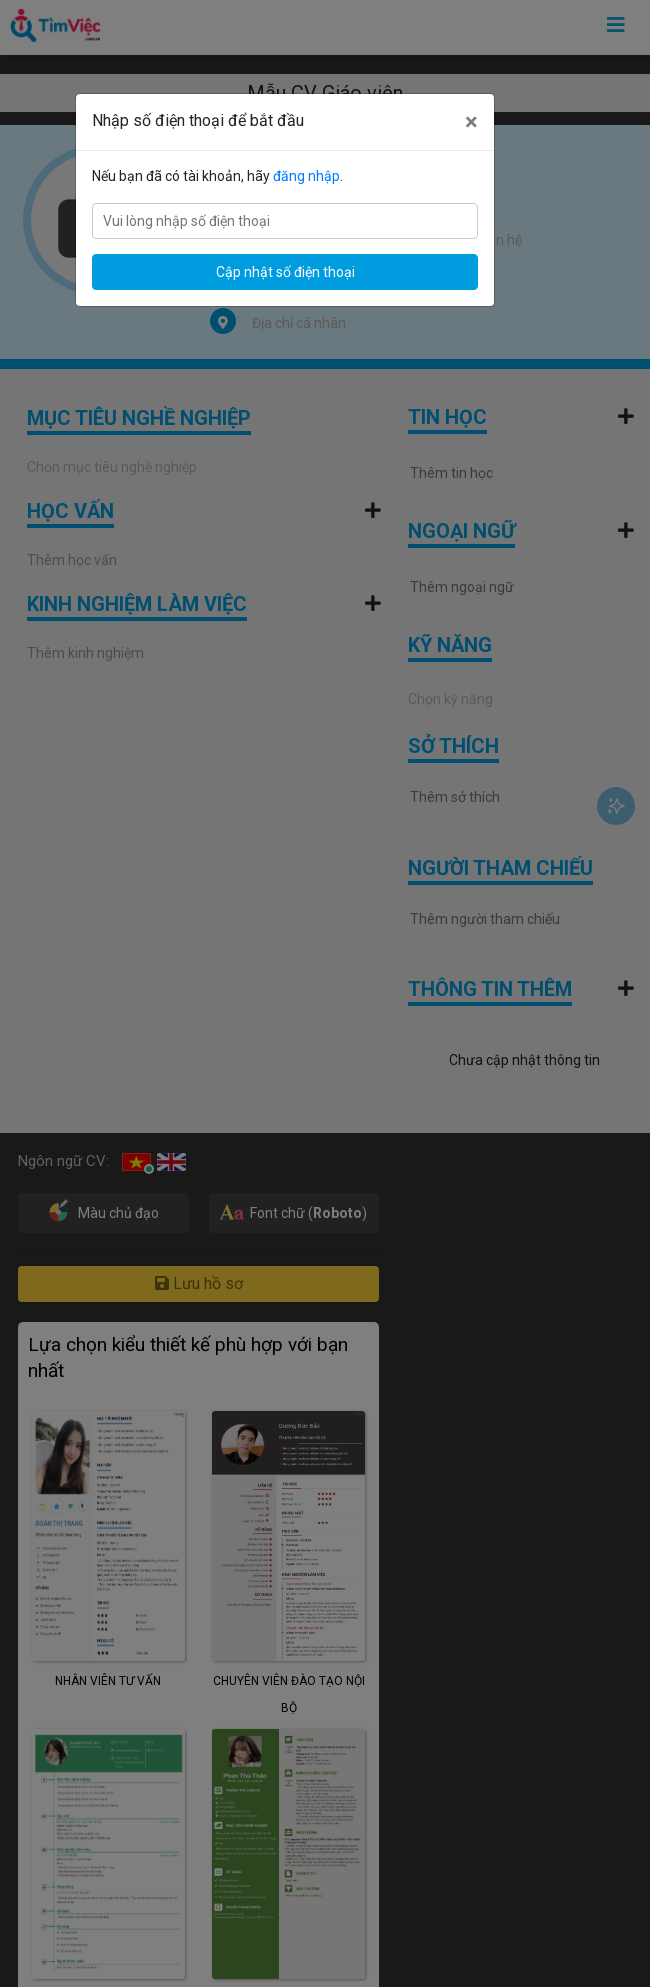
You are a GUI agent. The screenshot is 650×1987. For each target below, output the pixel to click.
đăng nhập (306, 176)
